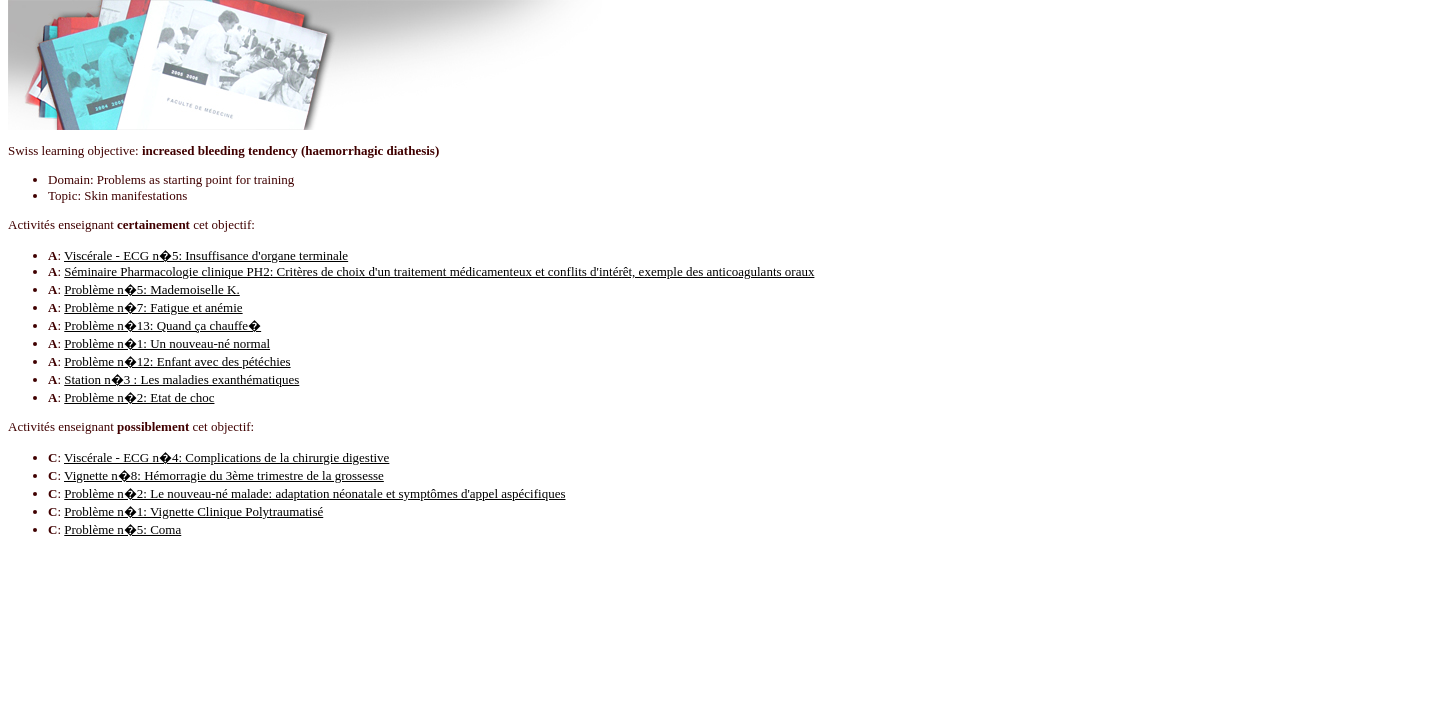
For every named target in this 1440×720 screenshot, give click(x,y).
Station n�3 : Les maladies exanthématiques (181, 379)
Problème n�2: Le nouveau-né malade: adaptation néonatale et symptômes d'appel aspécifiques (314, 493)
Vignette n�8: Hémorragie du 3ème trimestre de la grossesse (224, 475)
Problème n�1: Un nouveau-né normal (167, 343)
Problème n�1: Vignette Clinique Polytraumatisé (193, 511)
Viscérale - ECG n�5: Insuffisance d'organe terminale (206, 255)
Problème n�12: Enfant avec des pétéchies (177, 361)
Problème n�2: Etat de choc (139, 397)
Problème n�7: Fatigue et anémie (153, 307)
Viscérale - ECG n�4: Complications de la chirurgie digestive (226, 457)
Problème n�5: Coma (122, 529)
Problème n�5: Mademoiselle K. (151, 289)
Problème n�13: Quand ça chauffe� (162, 325)
